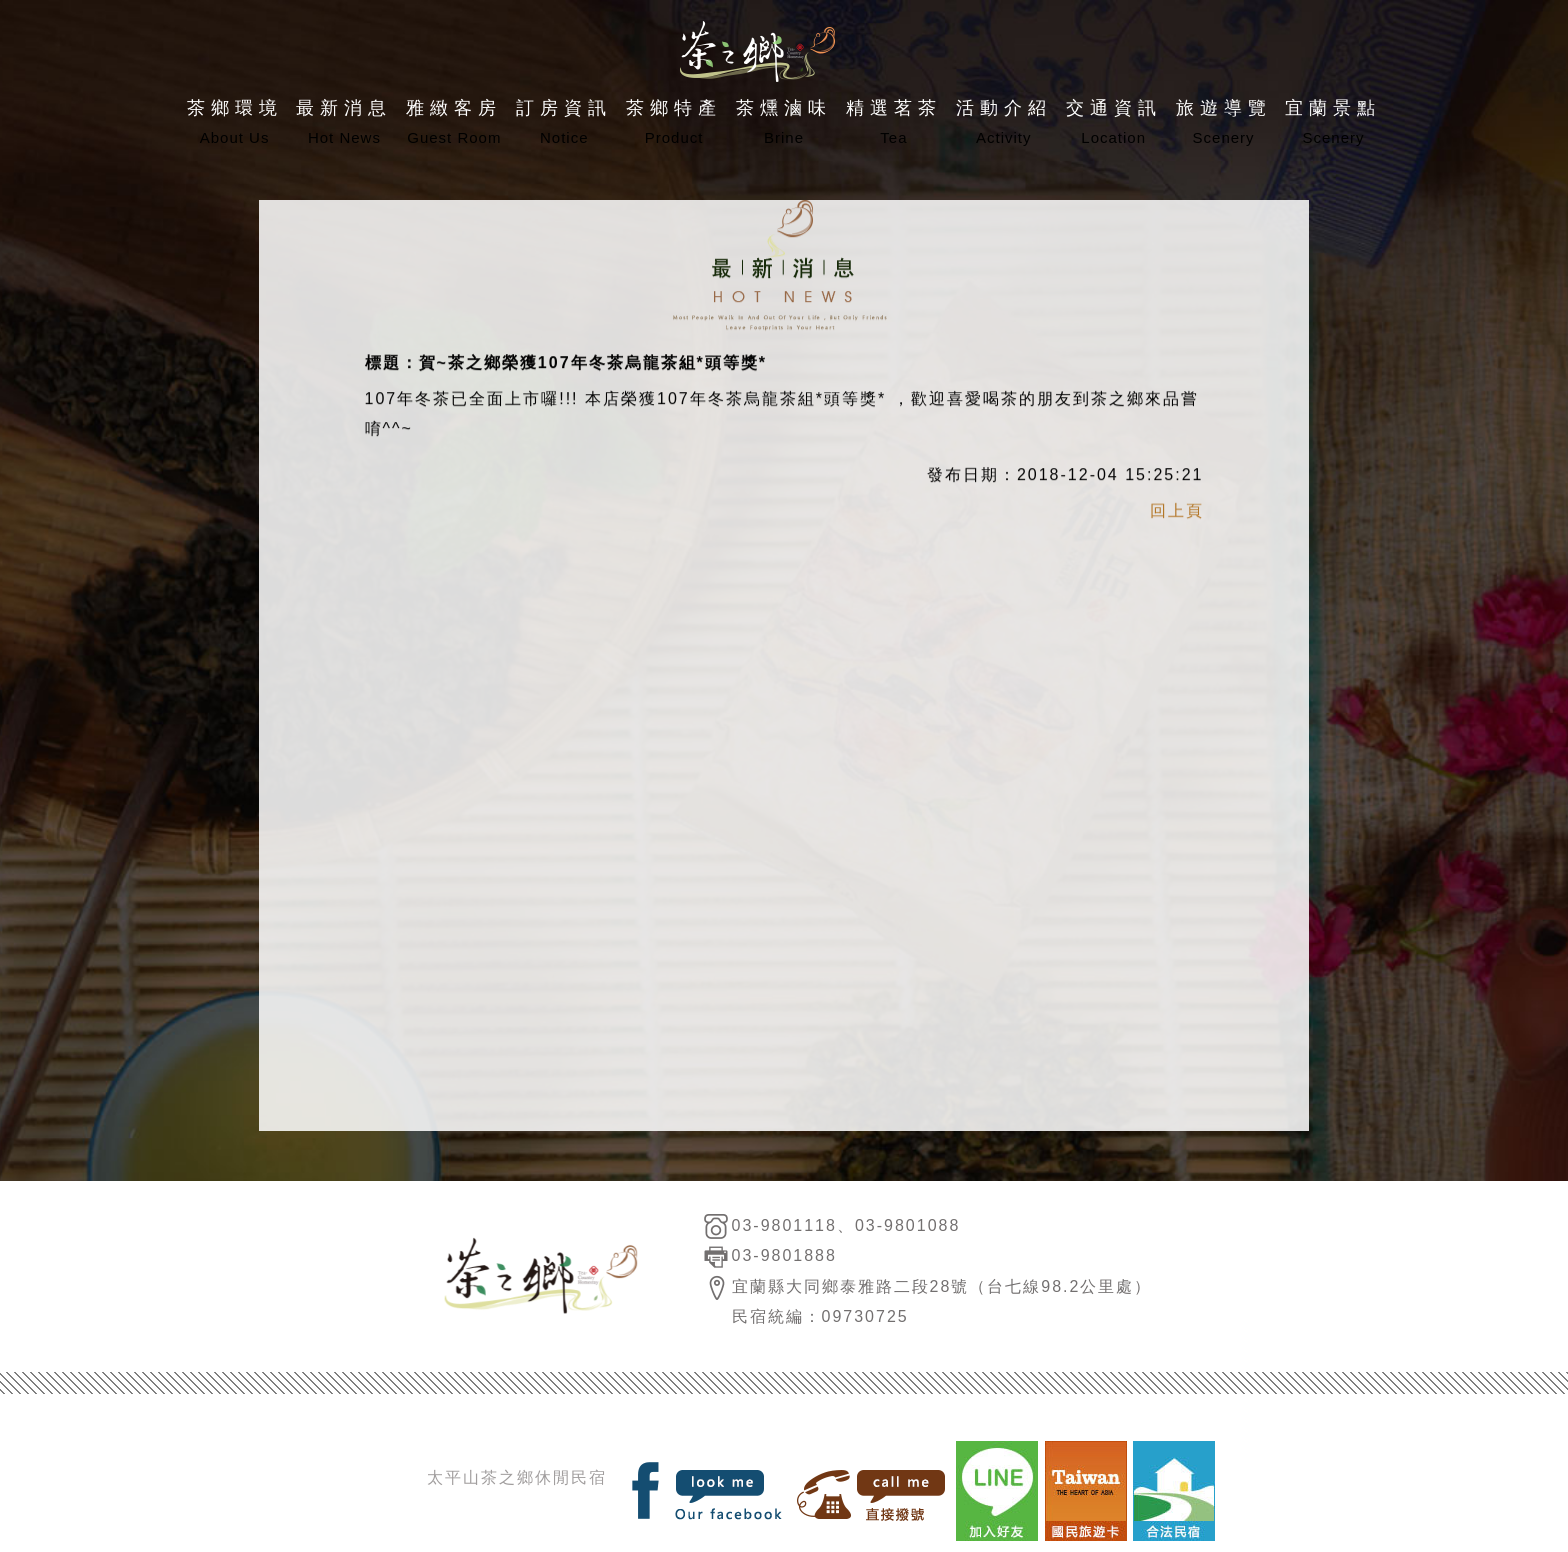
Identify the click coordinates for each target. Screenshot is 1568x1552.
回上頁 (1177, 513)
